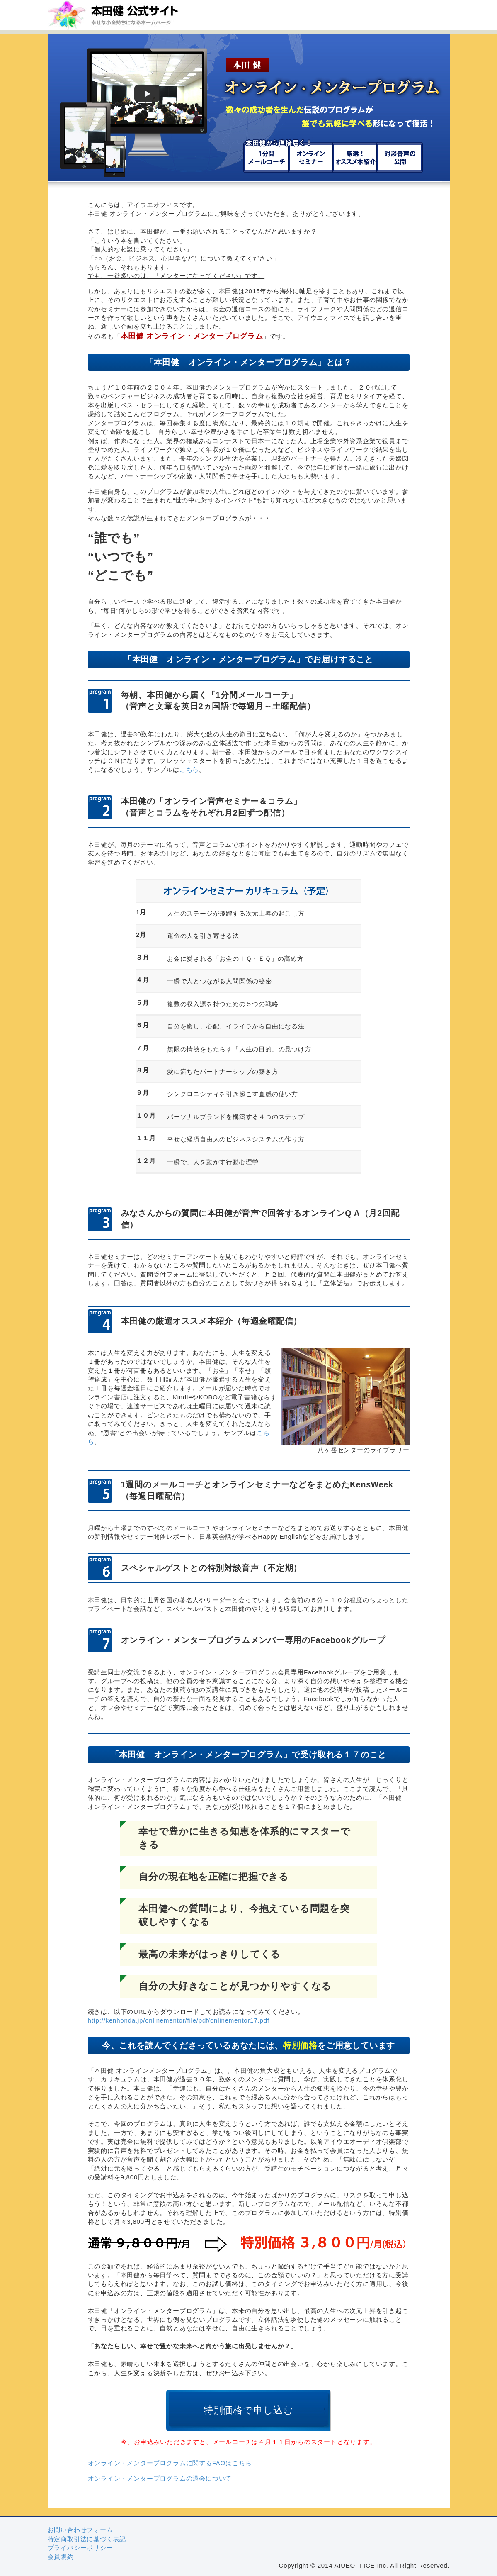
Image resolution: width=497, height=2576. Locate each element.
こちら (189, 769)
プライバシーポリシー (80, 2547)
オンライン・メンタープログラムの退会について (160, 2478)
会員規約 (61, 2556)
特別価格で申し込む (248, 2410)
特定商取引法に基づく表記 (87, 2538)
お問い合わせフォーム (80, 2529)
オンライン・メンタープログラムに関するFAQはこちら (170, 2462)
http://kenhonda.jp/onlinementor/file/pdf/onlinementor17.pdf (178, 2020)
